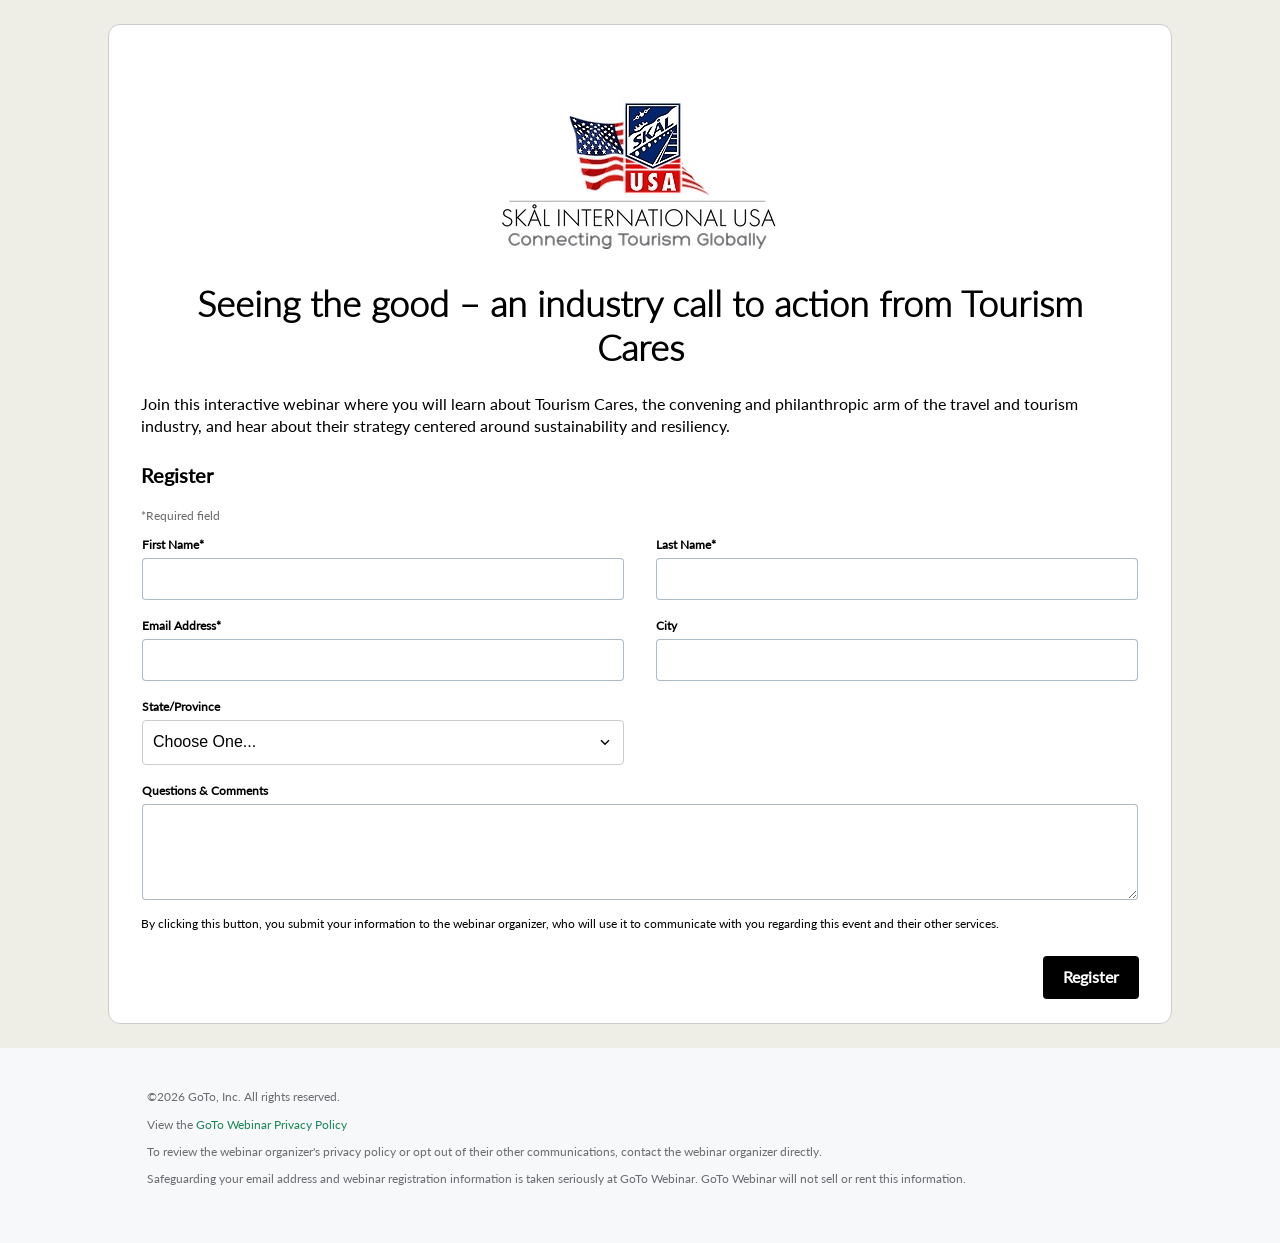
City (666, 625)
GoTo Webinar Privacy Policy (271, 1124)
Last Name (683, 544)
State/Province (181, 706)
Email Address (179, 625)
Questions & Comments (205, 790)
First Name (170, 544)
